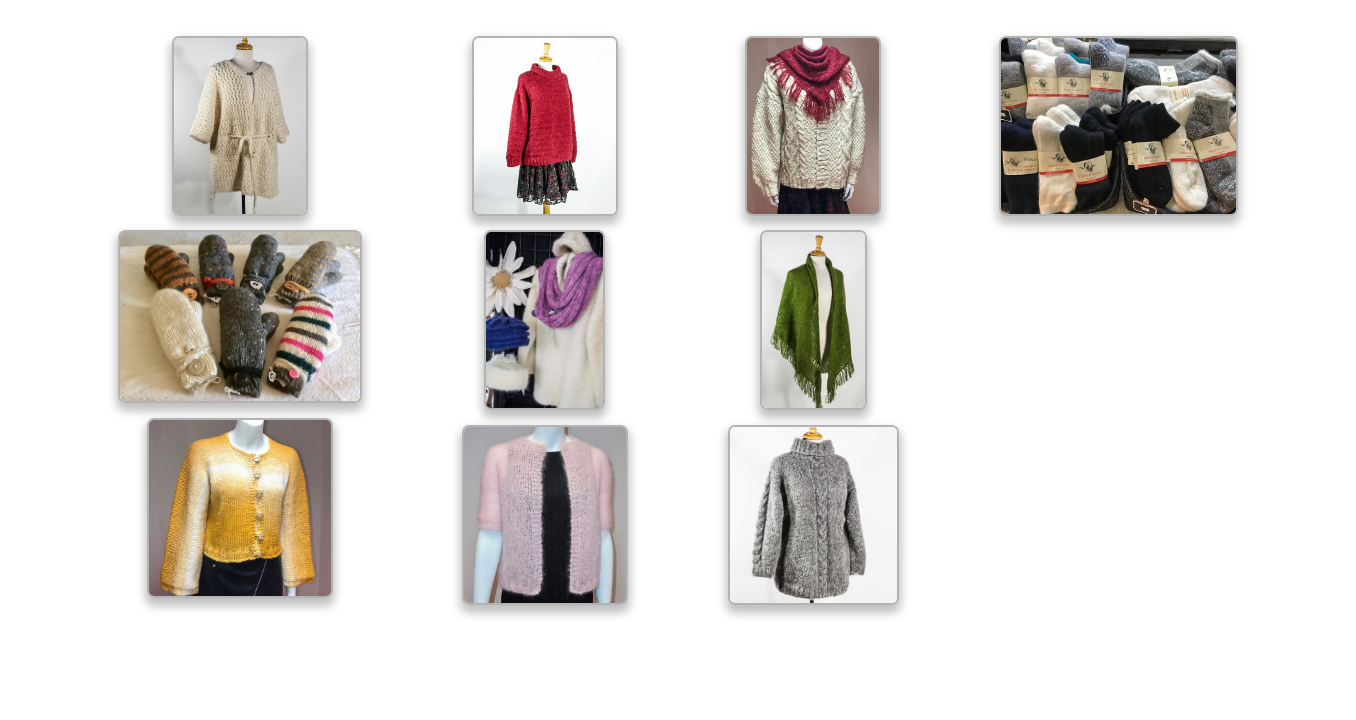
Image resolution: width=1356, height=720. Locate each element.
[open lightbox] (240, 126)
